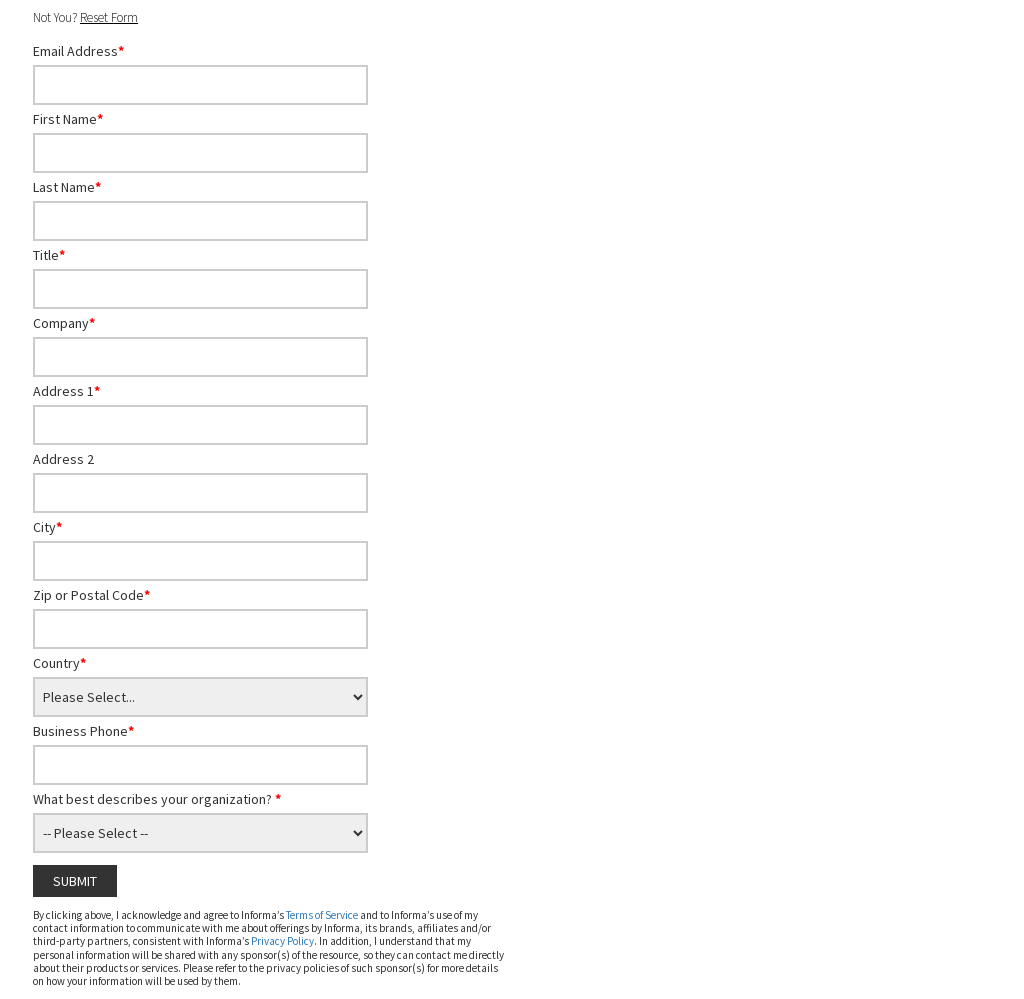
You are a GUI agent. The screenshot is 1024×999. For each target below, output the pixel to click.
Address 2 (63, 459)
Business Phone (83, 731)
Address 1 (66, 391)
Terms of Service (322, 915)
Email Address (78, 51)
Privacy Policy (282, 941)
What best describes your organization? (157, 799)
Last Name (67, 187)
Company (64, 323)
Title (49, 255)
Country (59, 663)
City (47, 527)
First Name (68, 119)
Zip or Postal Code (91, 595)
